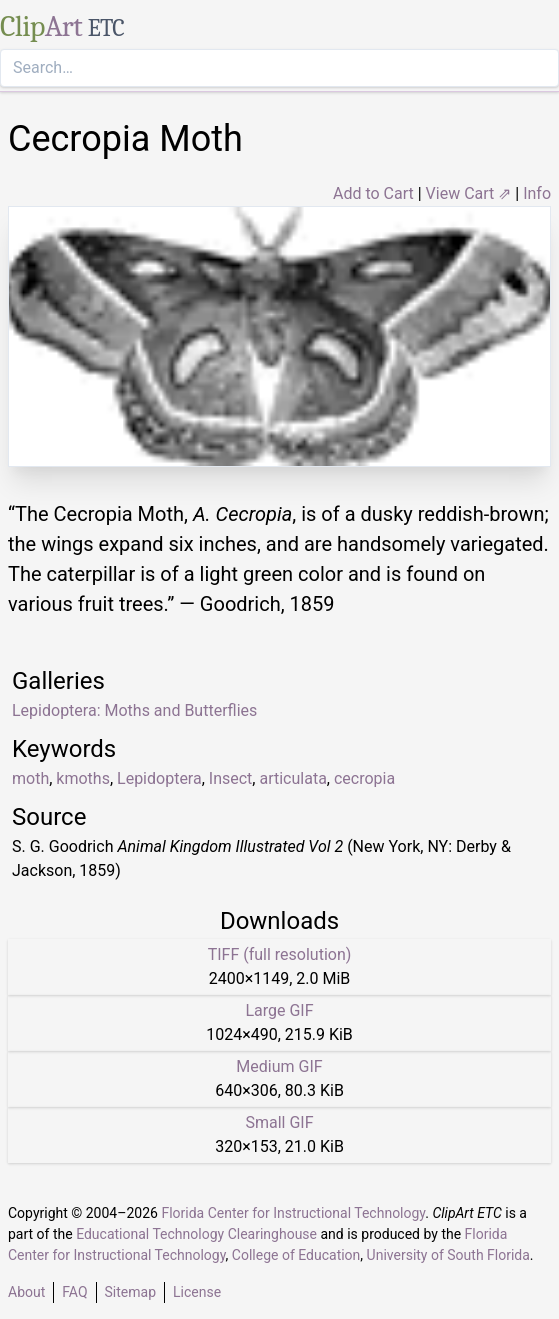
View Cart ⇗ (469, 193)
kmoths (83, 778)
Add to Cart (373, 193)
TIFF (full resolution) (280, 954)
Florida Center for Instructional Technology (293, 1213)
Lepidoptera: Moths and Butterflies (134, 710)
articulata (292, 778)
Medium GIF (279, 1066)
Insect (231, 778)
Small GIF (279, 1122)
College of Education (296, 1255)
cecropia (364, 778)
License (197, 1292)
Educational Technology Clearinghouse (196, 1234)
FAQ (74, 1292)
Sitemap (130, 1292)
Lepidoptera (159, 778)
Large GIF (279, 1010)
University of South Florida (448, 1255)
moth (30, 778)
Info (537, 193)
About (26, 1292)
